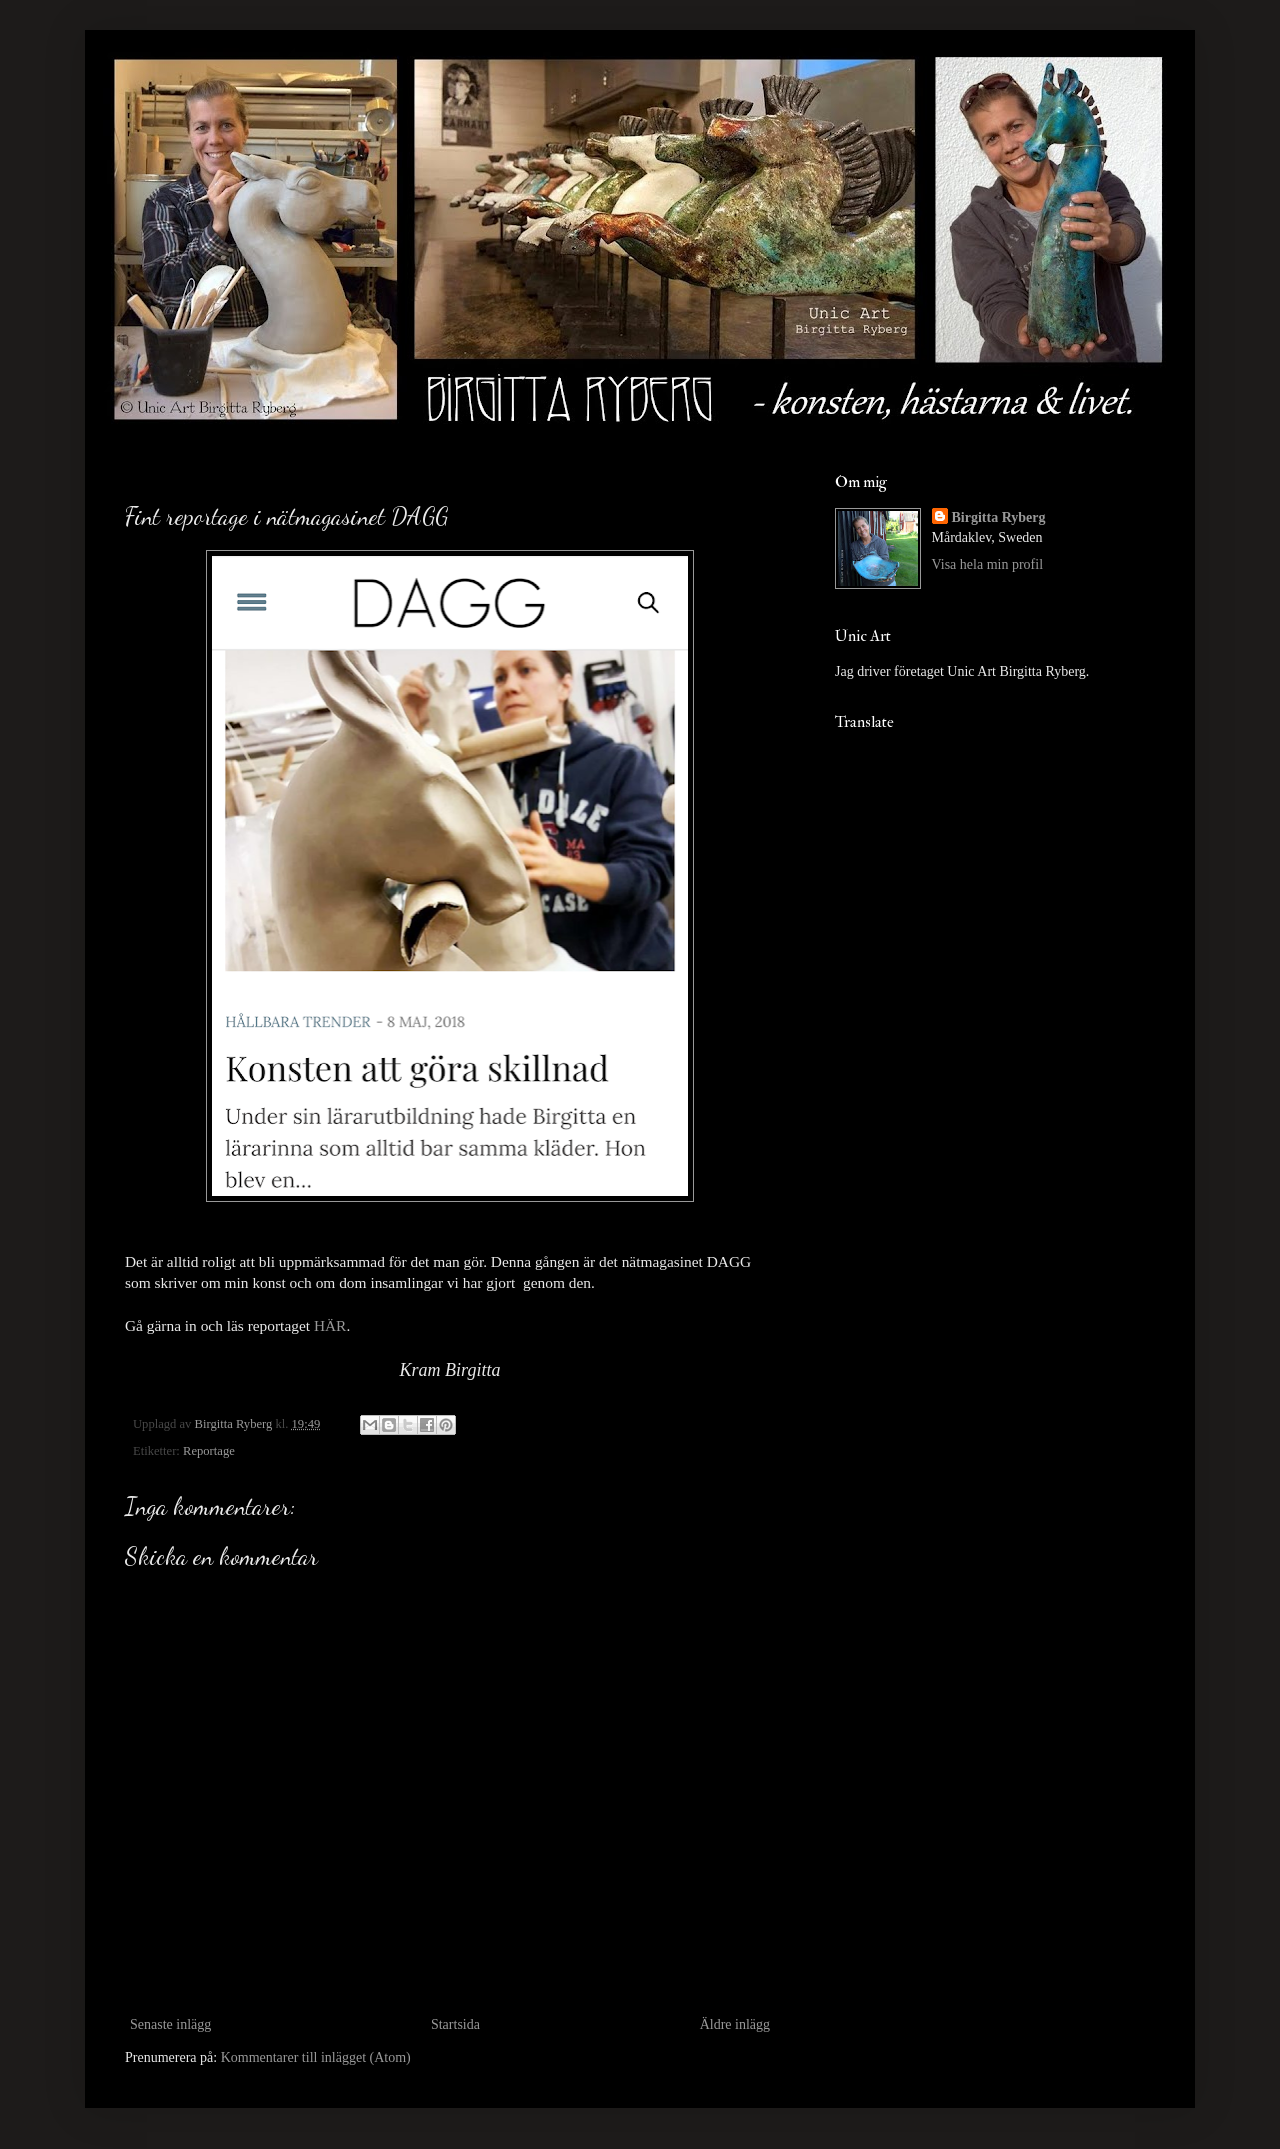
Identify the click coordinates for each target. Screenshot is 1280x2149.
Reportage (209, 1451)
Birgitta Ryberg (999, 517)
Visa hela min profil (988, 564)
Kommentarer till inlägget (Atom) (316, 2057)
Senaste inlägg (170, 2024)
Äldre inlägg (735, 2024)
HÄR (330, 1325)
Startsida (455, 2024)
